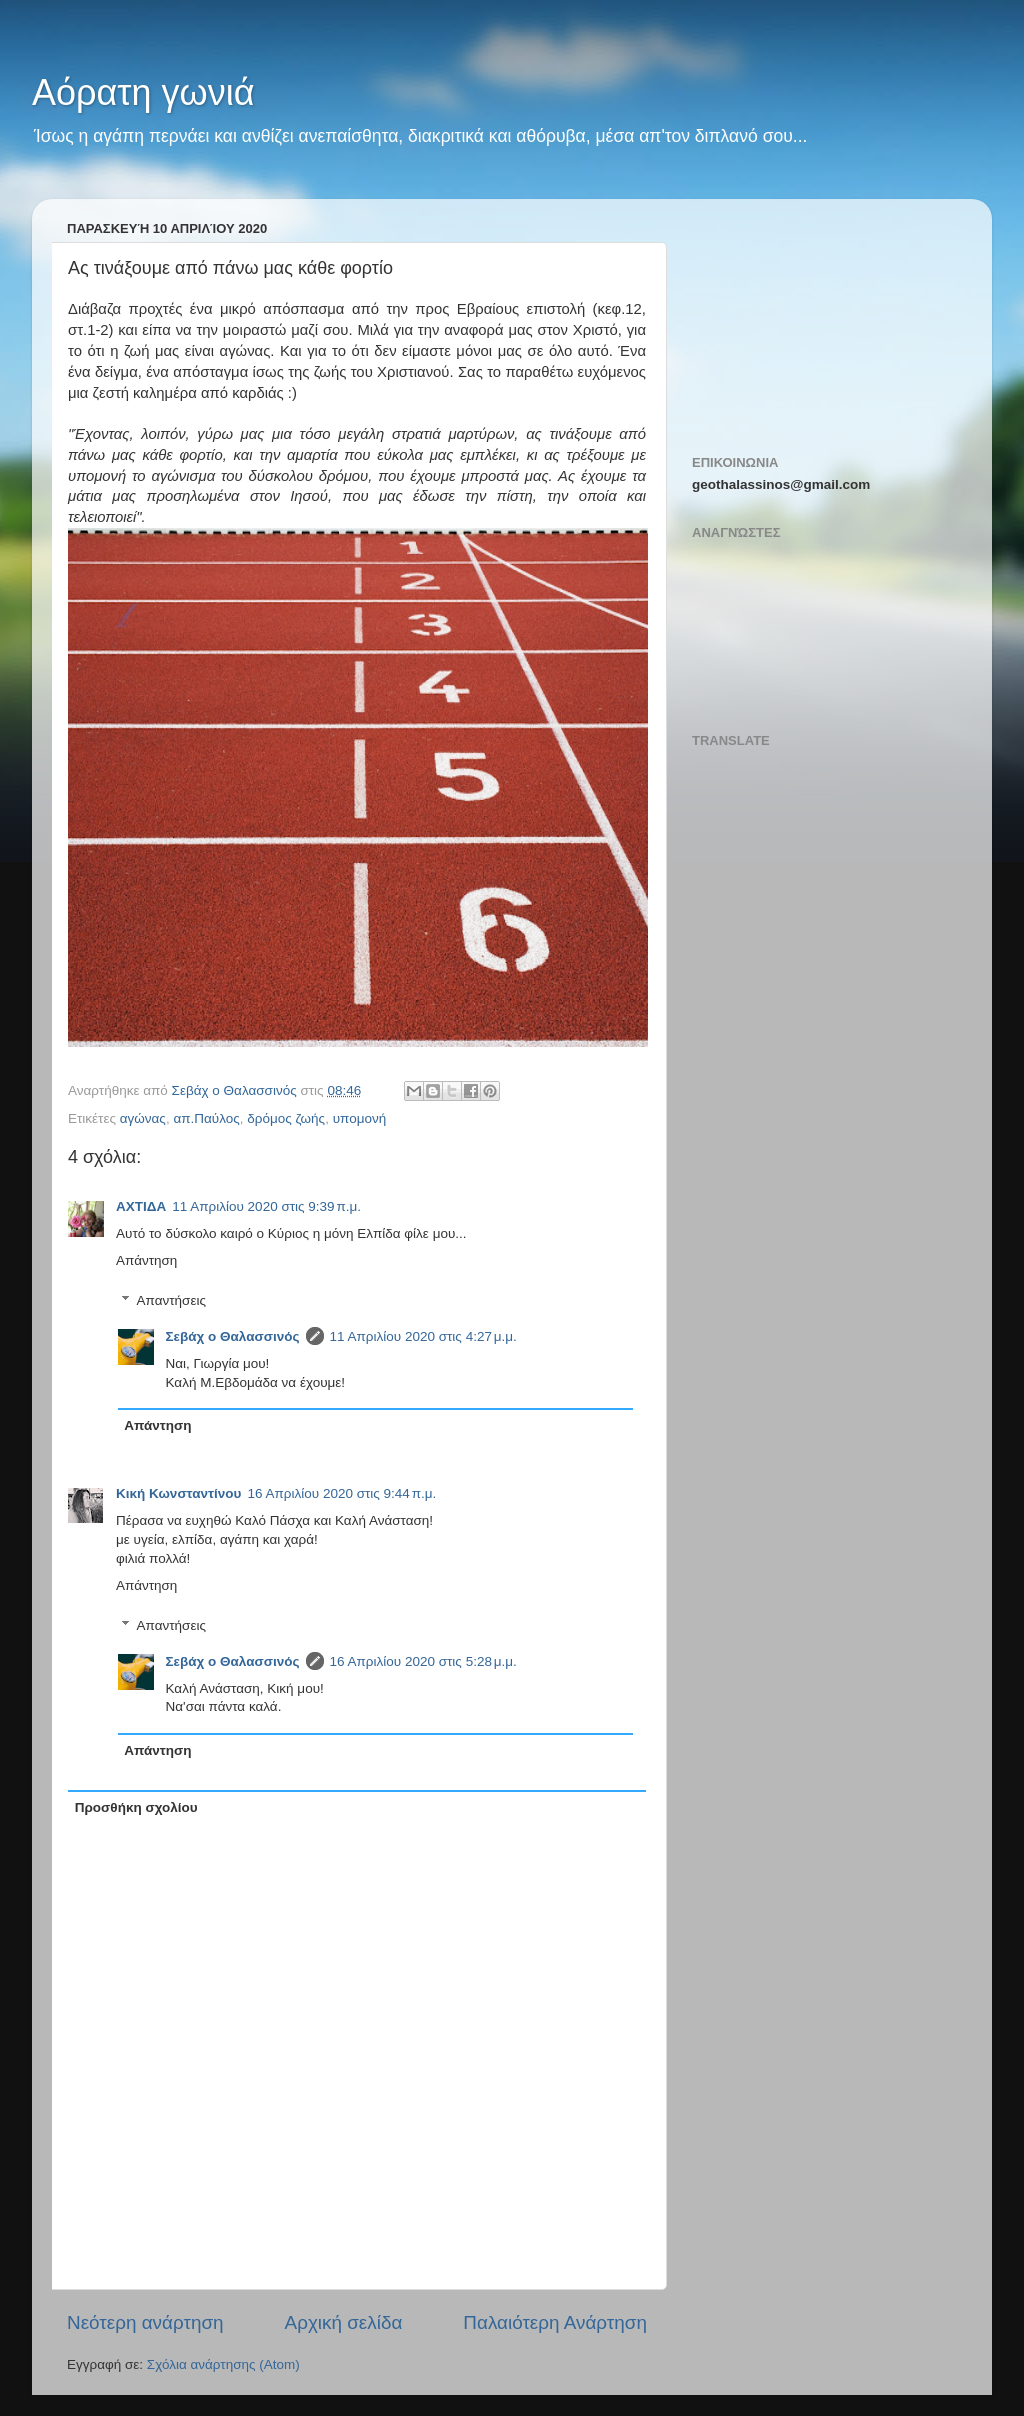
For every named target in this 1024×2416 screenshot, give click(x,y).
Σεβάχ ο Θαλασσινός (233, 1336)
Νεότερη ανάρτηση (145, 2322)
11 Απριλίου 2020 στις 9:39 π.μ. (266, 1206)
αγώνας (143, 1118)
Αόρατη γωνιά (143, 92)
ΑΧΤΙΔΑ (141, 1206)
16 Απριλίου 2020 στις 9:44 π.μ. (341, 1493)
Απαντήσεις (171, 1300)
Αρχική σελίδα (344, 2322)
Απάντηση (146, 1260)
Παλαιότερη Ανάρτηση (555, 2322)
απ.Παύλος (206, 1118)
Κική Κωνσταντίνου (178, 1493)
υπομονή (360, 1118)
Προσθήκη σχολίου (136, 1807)
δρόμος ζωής (286, 1118)
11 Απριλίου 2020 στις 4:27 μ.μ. (423, 1336)
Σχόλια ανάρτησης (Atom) (223, 2364)
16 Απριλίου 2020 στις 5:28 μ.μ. (423, 1661)
